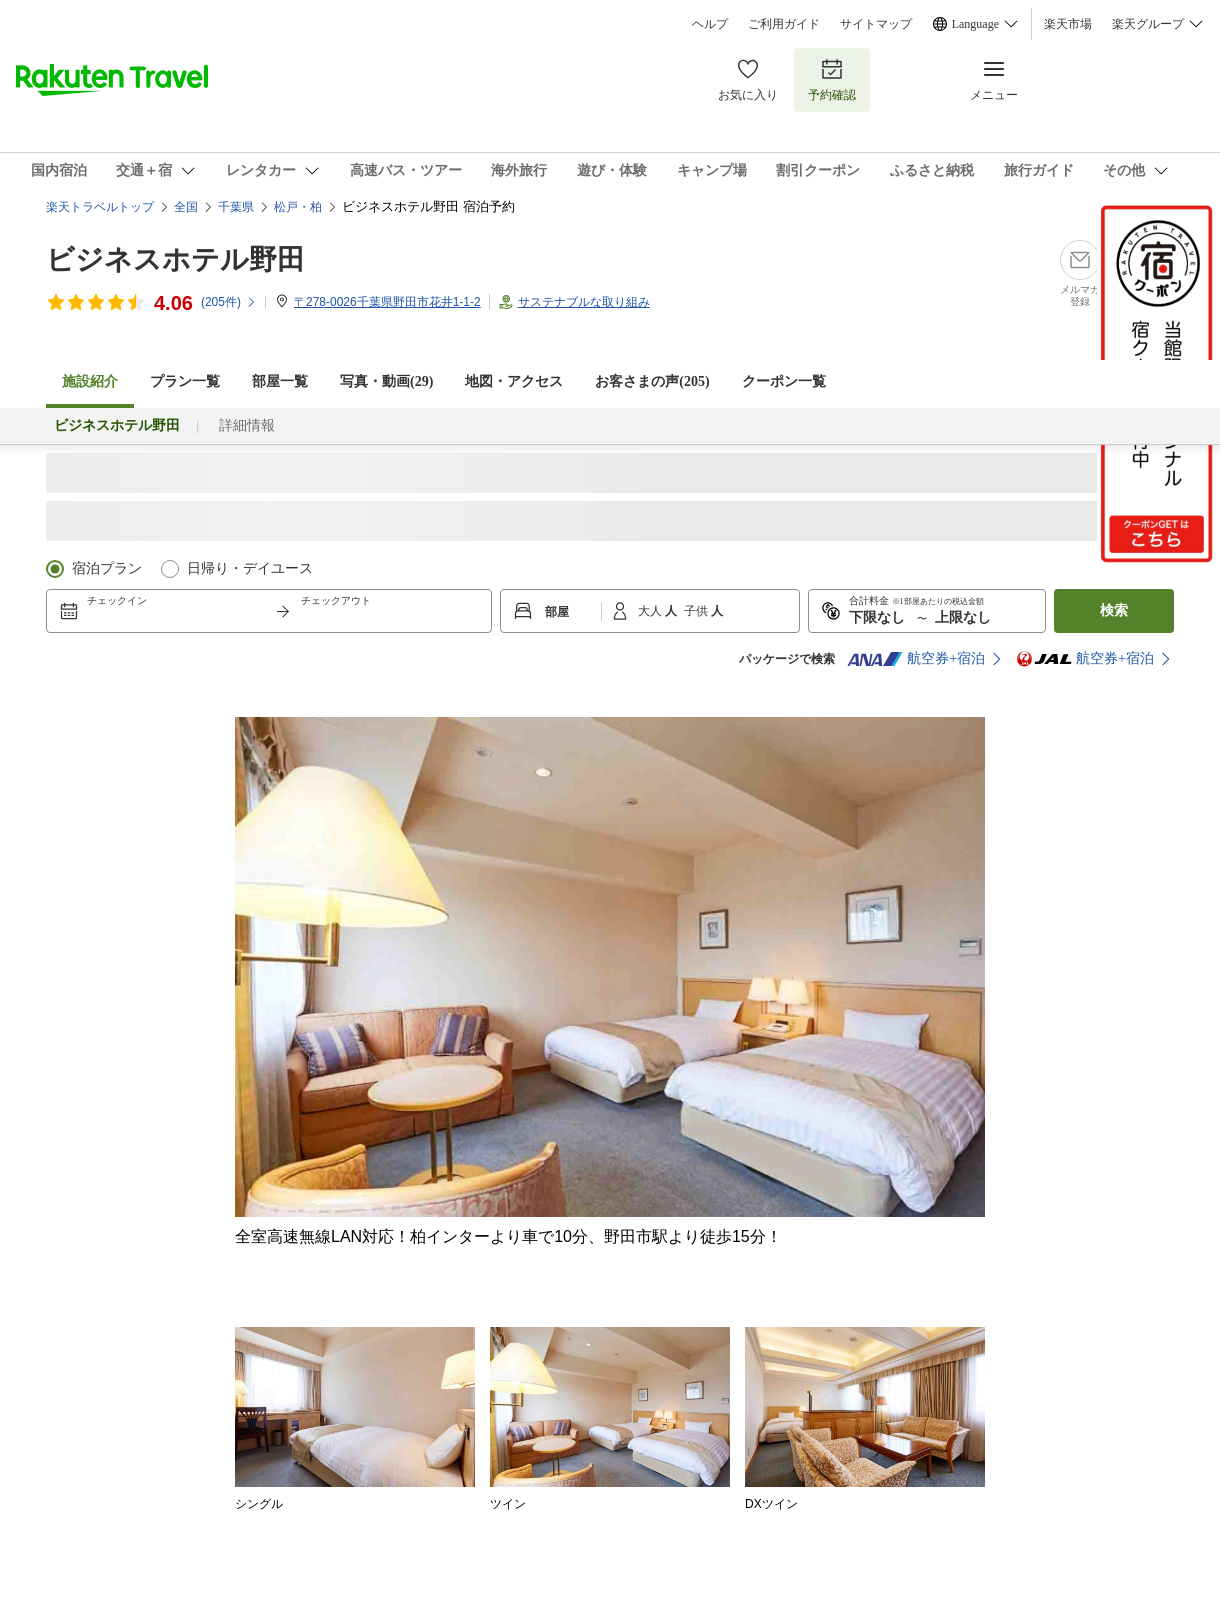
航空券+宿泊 (916, 659)
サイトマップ (876, 24)
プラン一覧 (185, 381)
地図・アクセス (514, 381)
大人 (651, 611)
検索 (1114, 610)
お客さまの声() (652, 381)
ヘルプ (710, 24)
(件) (229, 302)
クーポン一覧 (784, 381)
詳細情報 (247, 425)
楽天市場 (1068, 24)
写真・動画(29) (386, 381)
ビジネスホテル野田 (175, 259)
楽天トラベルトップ (100, 207)
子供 (697, 611)
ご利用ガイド (784, 24)
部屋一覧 (280, 381)
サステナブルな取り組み (584, 302)
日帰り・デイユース (250, 568)
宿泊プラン (107, 568)
